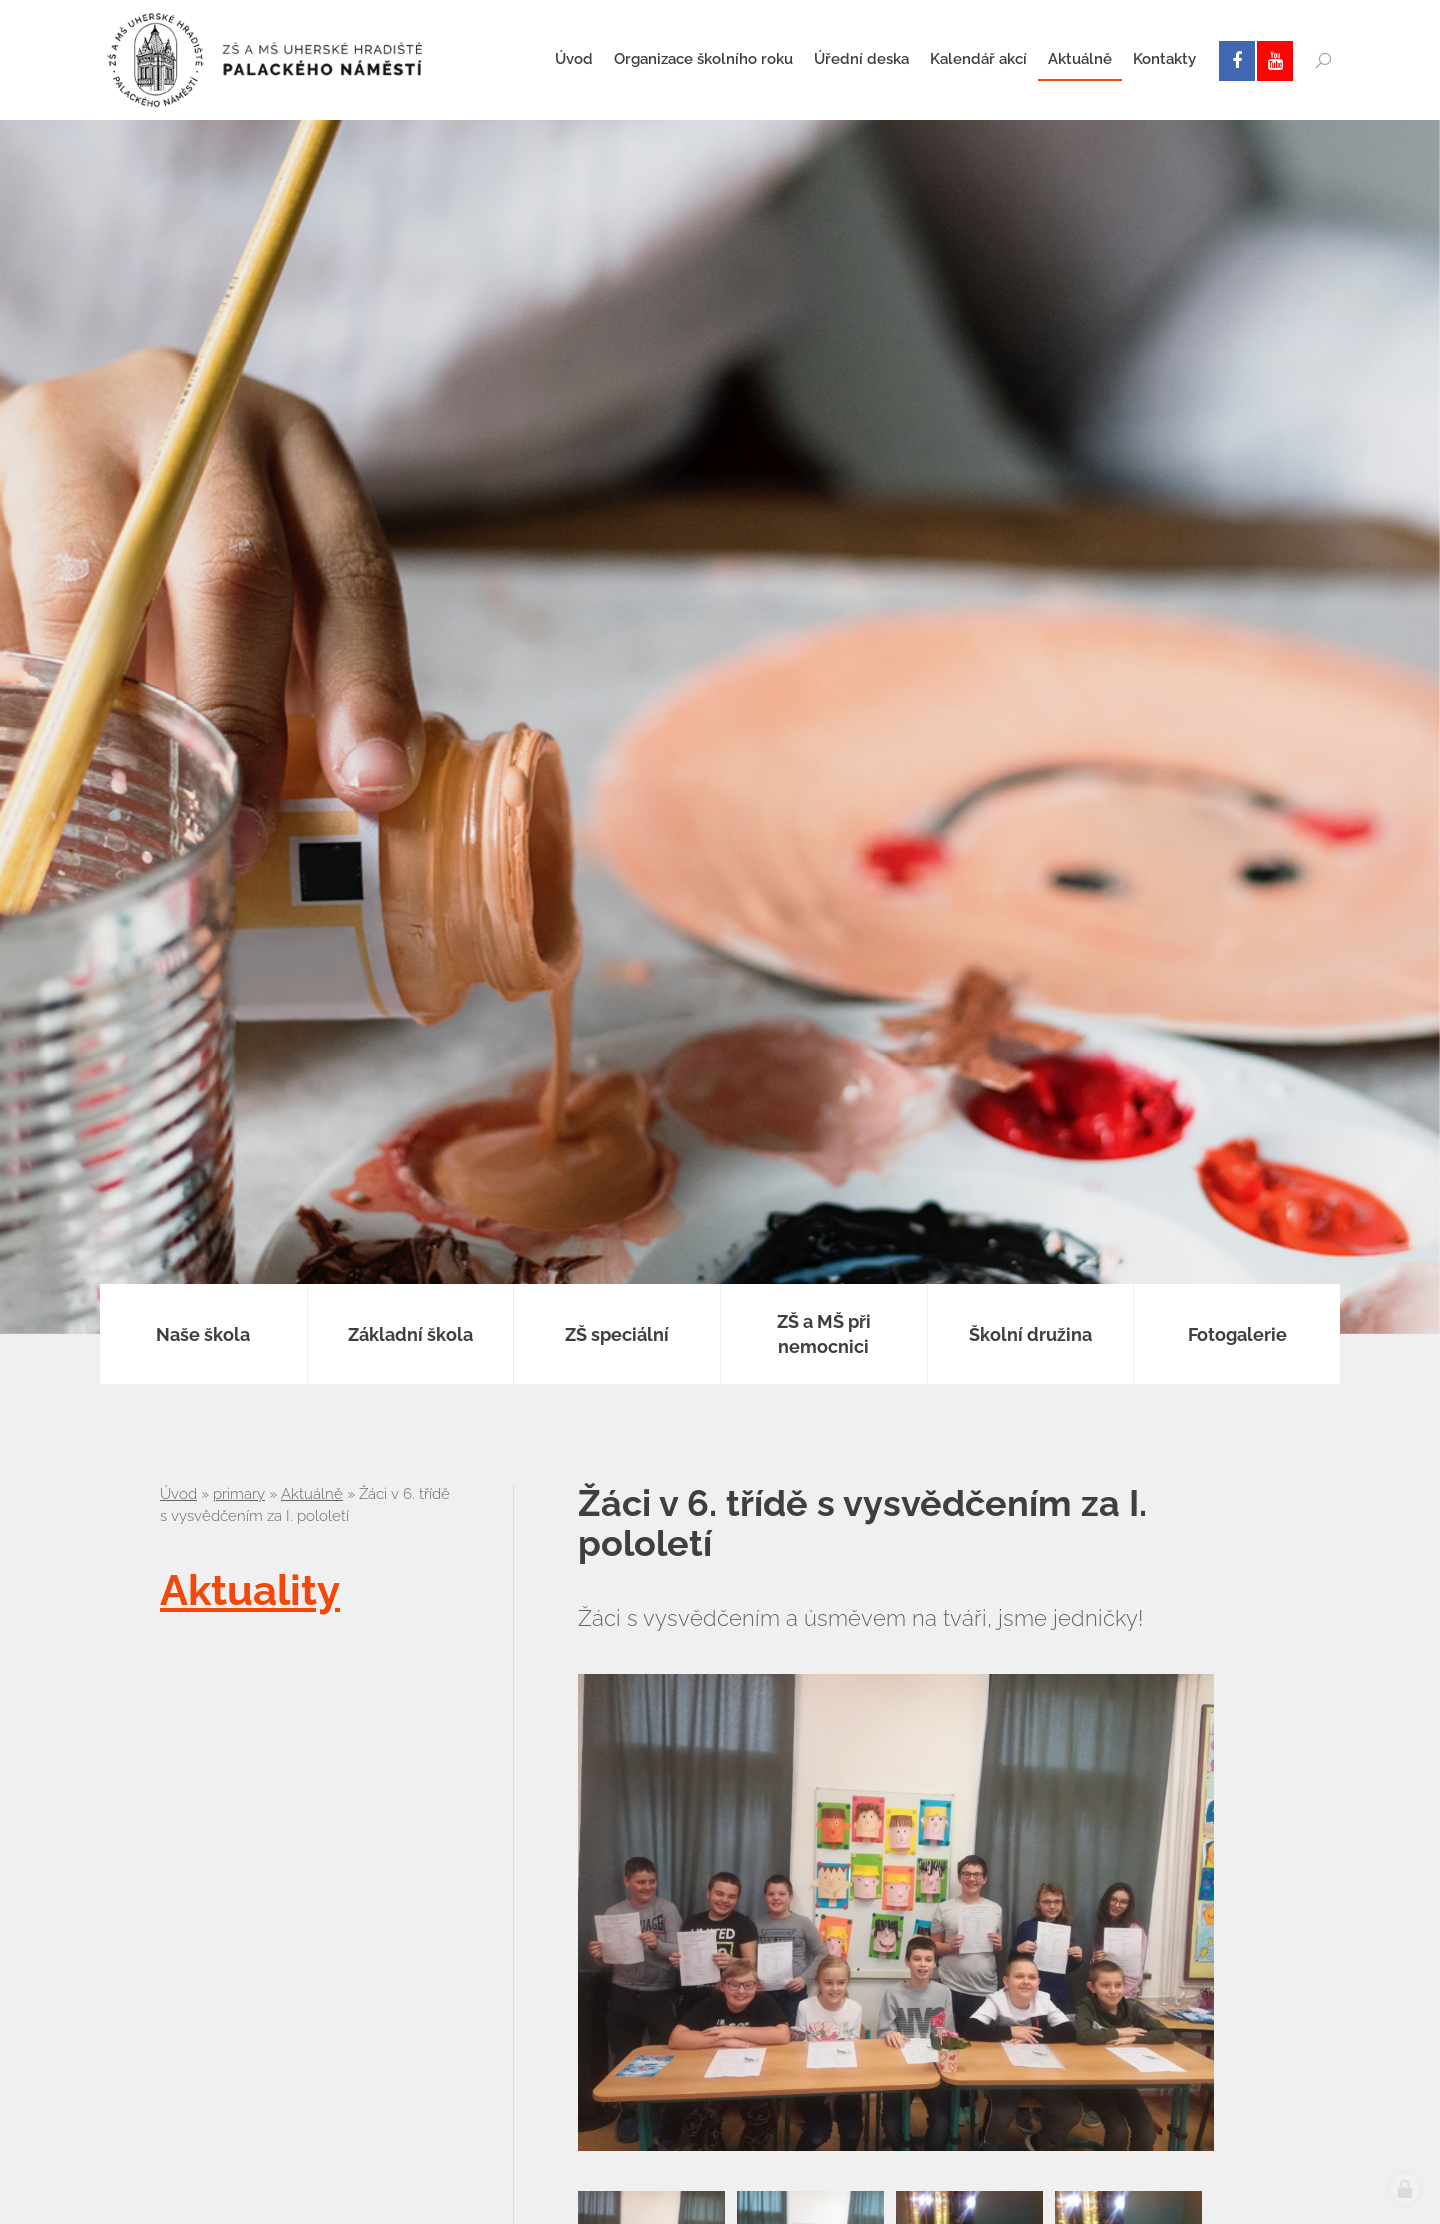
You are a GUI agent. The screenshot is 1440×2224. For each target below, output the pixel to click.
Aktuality (250, 1590)
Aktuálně (312, 1494)
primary (239, 1494)
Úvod (178, 1494)
